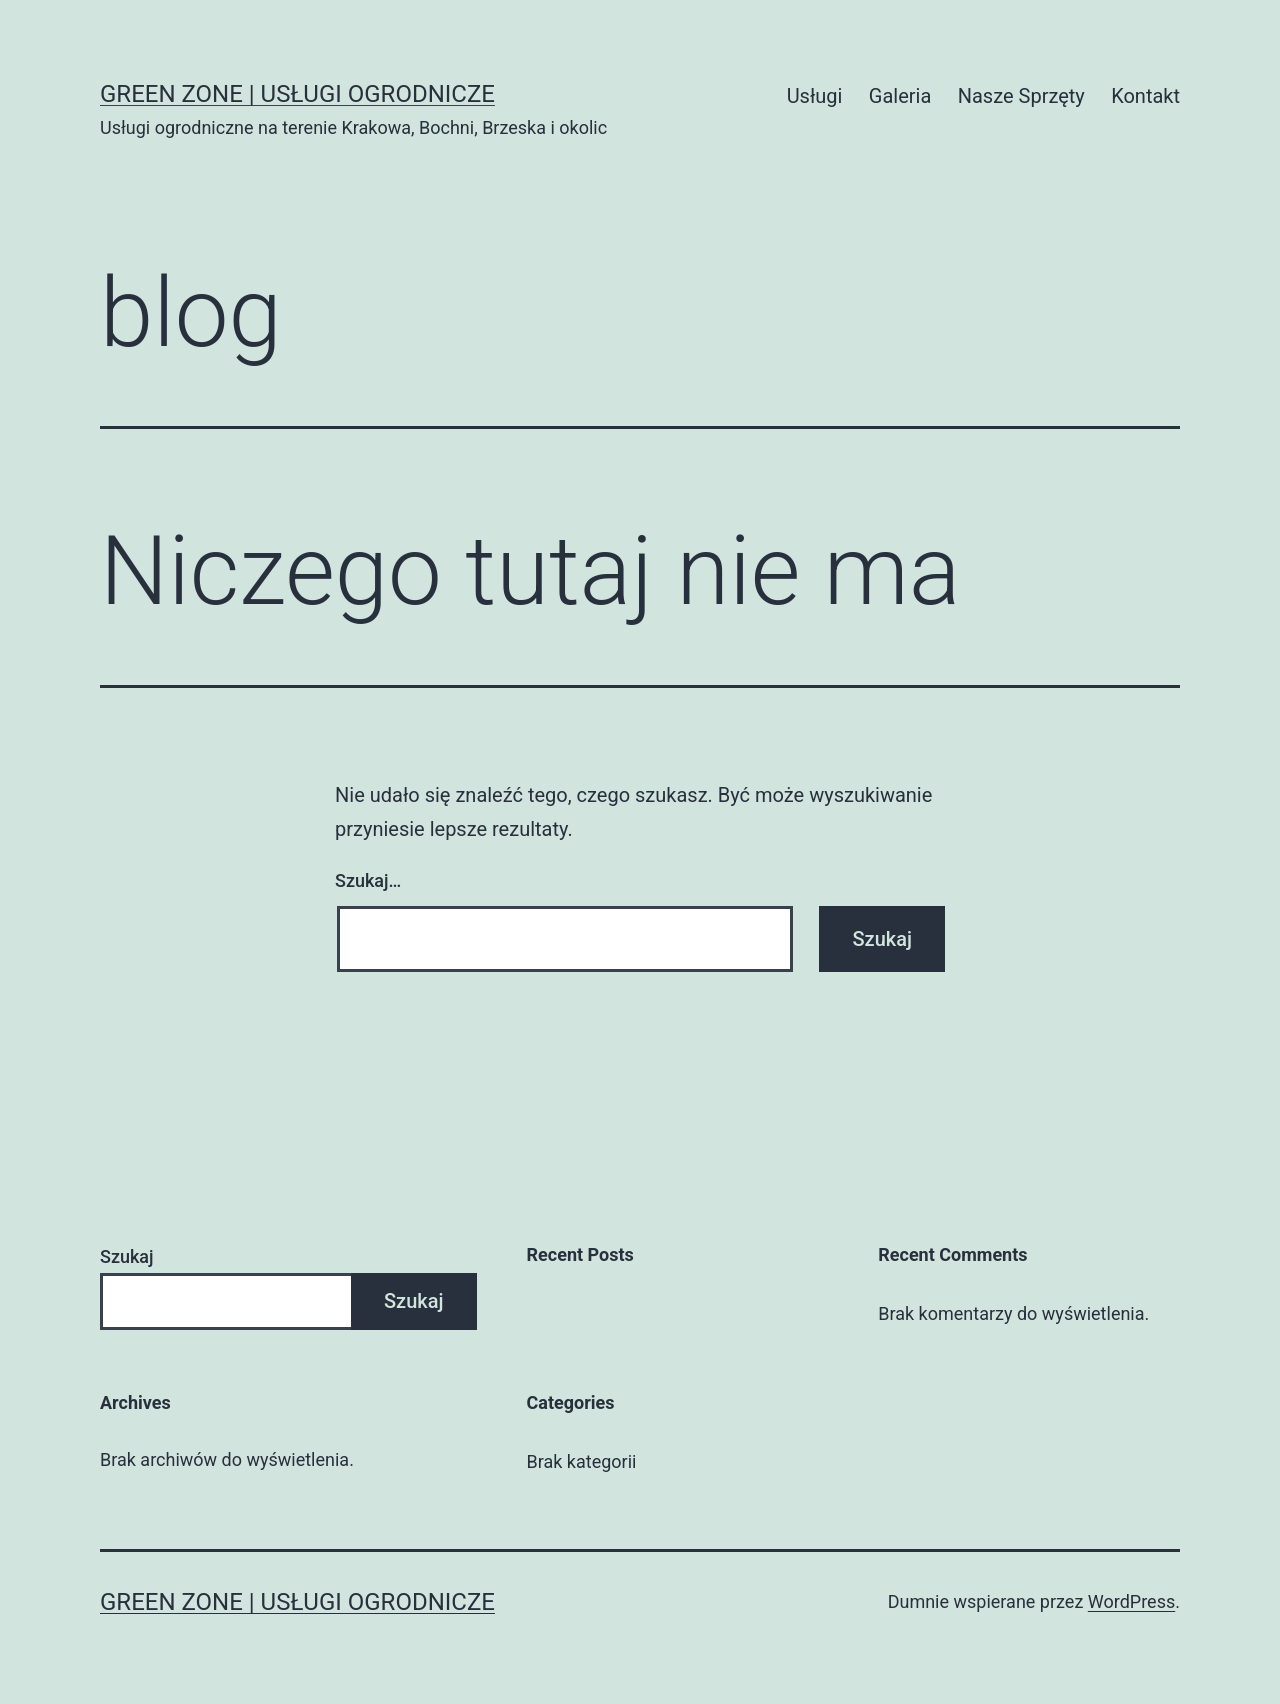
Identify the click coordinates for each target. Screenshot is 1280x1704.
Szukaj (127, 1256)
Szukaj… (368, 880)
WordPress (1131, 1601)
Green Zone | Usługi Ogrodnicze (297, 94)
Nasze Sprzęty (1021, 96)
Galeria (900, 96)
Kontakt (1145, 96)
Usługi (815, 96)
